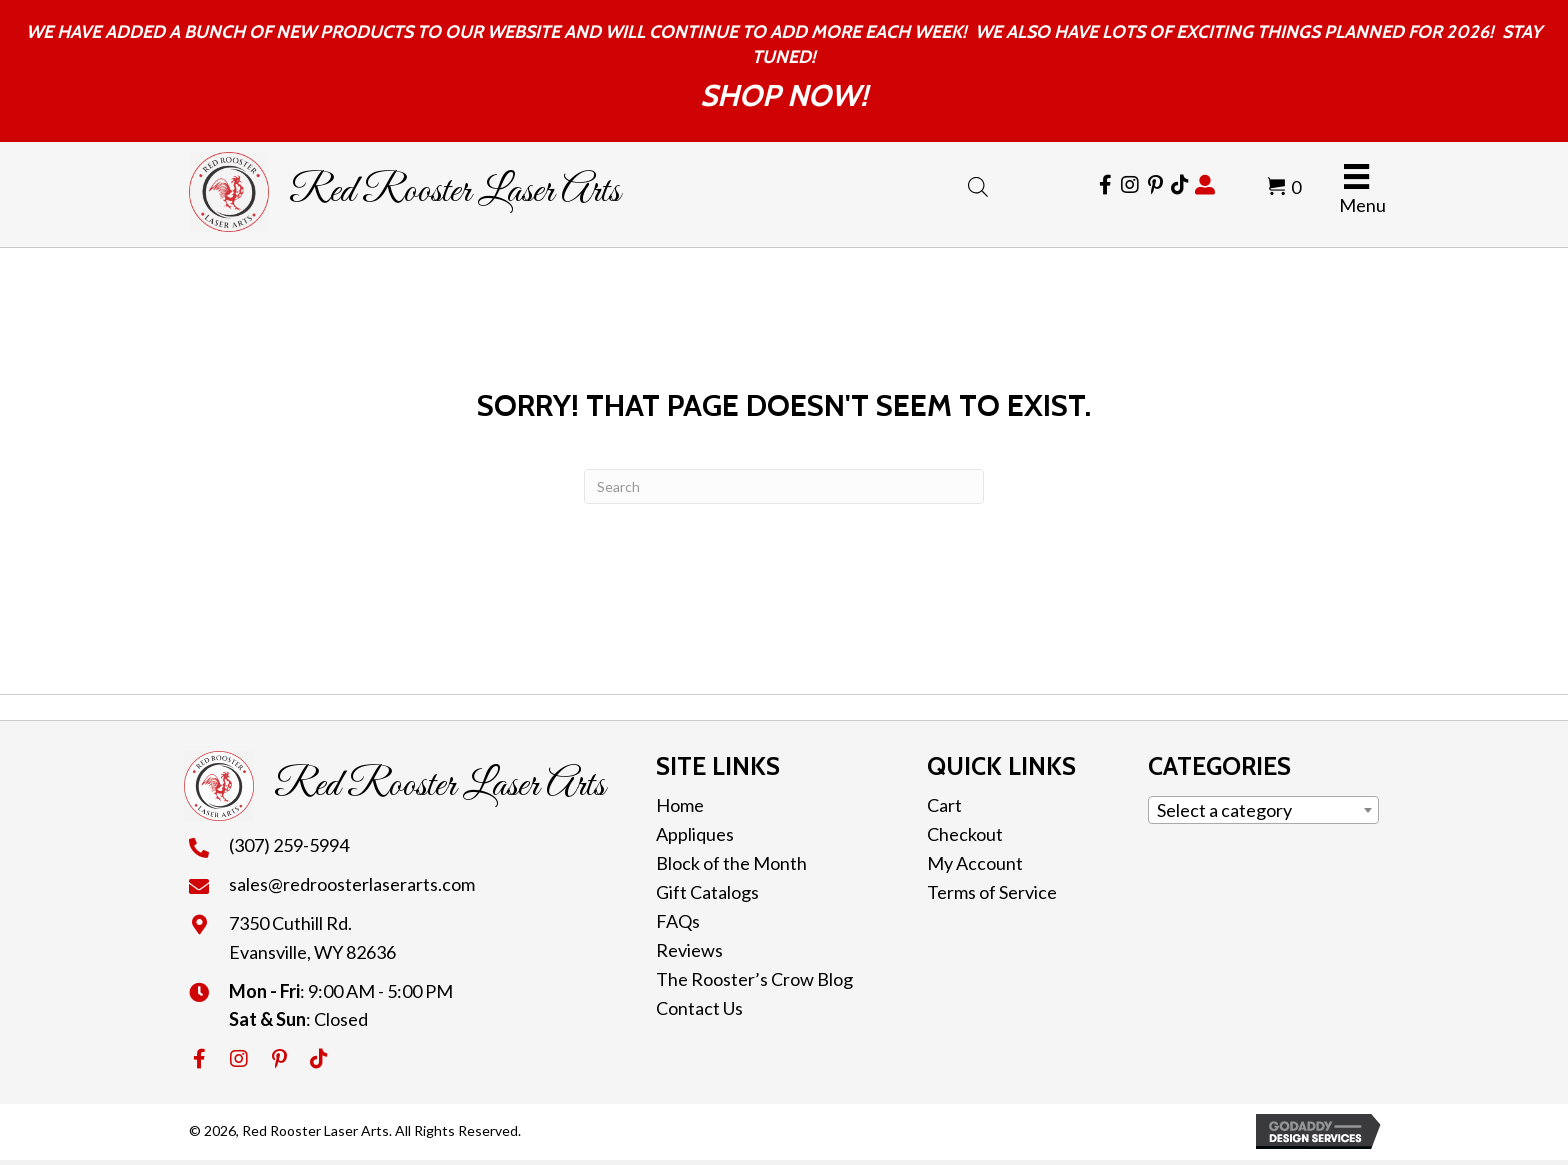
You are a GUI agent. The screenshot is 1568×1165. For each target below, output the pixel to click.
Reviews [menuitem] (689, 950)
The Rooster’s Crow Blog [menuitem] (754, 979)
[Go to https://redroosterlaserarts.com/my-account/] (1205, 185)
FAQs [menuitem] (678, 921)
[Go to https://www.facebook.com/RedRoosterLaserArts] (1105, 185)
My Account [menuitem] (975, 863)
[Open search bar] (978, 183)
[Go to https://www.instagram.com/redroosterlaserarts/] (1130, 185)
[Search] (784, 486)
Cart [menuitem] (944, 805)
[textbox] (1263, 810)
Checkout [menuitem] (965, 834)
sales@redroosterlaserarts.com (352, 884)
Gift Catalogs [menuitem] (707, 892)
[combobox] (1263, 810)
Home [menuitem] (680, 805)
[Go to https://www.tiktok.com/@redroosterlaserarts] (1180, 185)
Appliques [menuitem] (695, 834)
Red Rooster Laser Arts (454, 192)
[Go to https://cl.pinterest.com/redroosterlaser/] (1155, 185)
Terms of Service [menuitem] (992, 892)
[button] (199, 1059)
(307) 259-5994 (289, 845)
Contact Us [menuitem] (699, 1008)
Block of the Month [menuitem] (731, 863)
